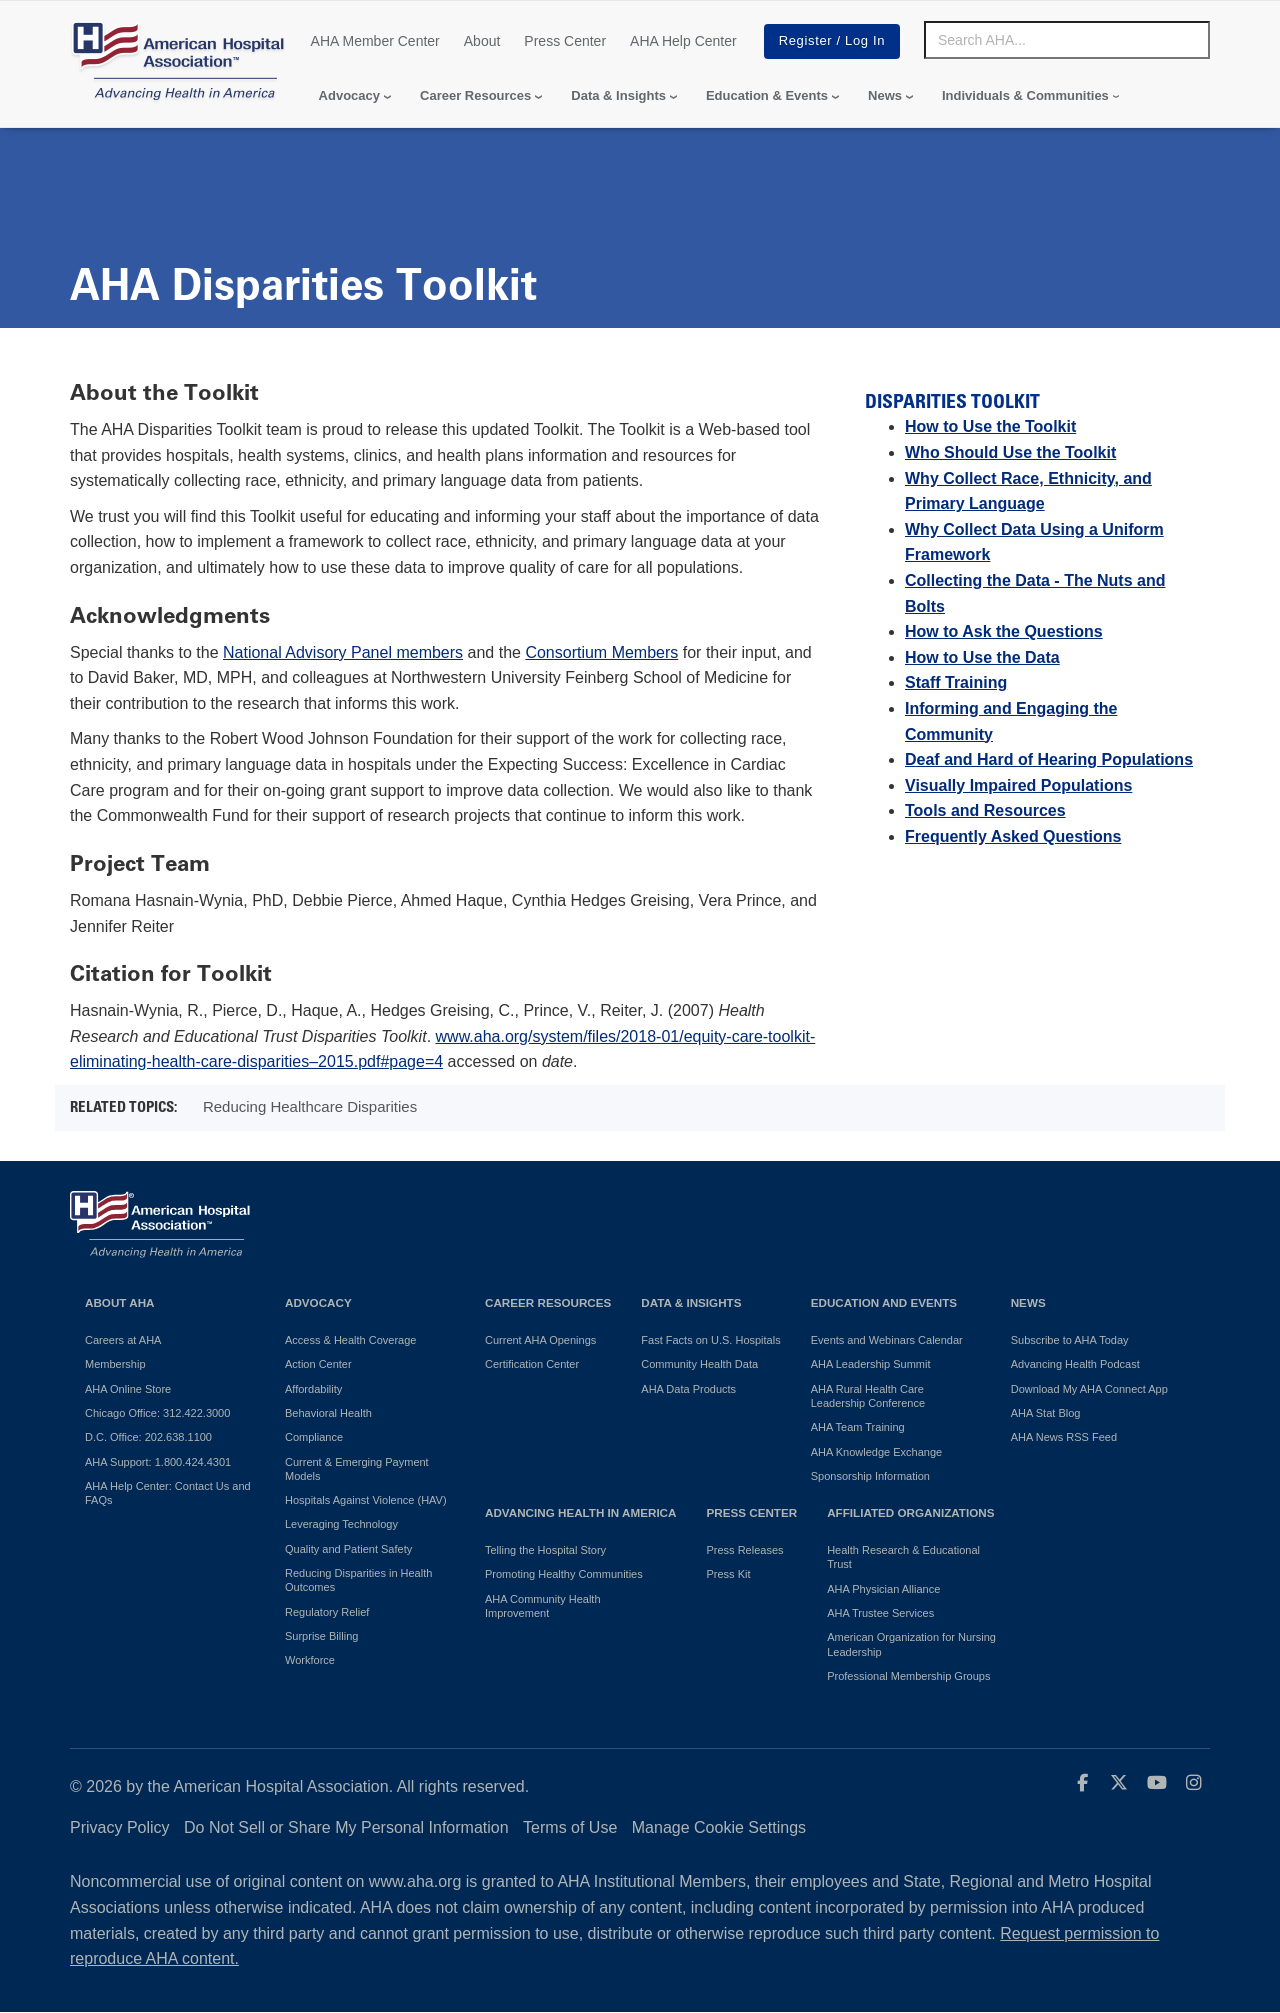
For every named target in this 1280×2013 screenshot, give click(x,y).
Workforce (310, 1660)
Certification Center (532, 1364)
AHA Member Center (375, 41)
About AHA (120, 1302)
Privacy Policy (120, 1827)
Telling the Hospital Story (545, 1550)
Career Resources (475, 95)
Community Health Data (699, 1364)
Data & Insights (618, 95)
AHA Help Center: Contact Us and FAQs (168, 1493)
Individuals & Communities (1025, 95)
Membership (115, 1364)
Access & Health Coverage (350, 1340)
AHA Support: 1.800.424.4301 (158, 1462)
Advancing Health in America (580, 1512)
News (885, 95)
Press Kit (728, 1574)
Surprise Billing (321, 1636)
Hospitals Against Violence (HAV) (366, 1500)
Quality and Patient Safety (348, 1549)
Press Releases (744, 1550)
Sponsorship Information (870, 1476)
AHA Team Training (858, 1427)
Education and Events (884, 1302)
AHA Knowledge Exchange (876, 1452)
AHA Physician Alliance (883, 1589)
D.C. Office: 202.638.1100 (148, 1437)
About (482, 41)
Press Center (565, 41)
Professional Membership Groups (908, 1676)
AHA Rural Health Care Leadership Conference (868, 1396)
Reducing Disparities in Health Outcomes (358, 1580)
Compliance (314, 1437)
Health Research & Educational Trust (903, 1557)
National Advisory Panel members (343, 652)
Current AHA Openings (540, 1340)
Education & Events (767, 95)
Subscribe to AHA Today (1070, 1340)
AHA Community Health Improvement (543, 1606)
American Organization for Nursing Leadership (911, 1644)
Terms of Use (570, 1827)
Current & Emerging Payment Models (357, 1469)
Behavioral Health (328, 1413)
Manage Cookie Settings (719, 1827)
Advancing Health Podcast (1075, 1364)
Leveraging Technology (341, 1524)
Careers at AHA (123, 1340)
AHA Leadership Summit (871, 1364)
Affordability (313, 1389)
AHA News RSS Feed (1064, 1437)
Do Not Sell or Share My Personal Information (346, 1827)
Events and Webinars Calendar (887, 1340)
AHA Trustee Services (880, 1613)
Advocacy (349, 95)
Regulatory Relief (327, 1612)
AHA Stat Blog (1046, 1413)
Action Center (318, 1364)
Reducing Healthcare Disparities (310, 1106)
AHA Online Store (128, 1389)
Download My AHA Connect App (1089, 1389)
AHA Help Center (683, 41)
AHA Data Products (688, 1389)
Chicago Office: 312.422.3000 (157, 1413)
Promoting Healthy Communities (564, 1574)
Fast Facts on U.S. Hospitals (710, 1340)
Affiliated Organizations (910, 1512)
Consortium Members (601, 652)
